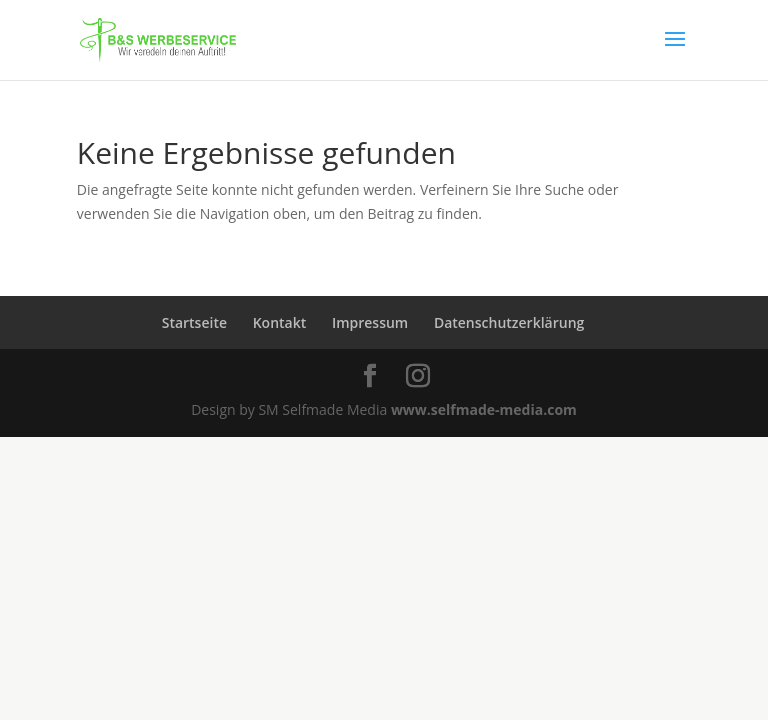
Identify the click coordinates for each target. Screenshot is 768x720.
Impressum (370, 322)
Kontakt (280, 322)
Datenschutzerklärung (509, 322)
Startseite (194, 322)
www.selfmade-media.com (484, 409)
